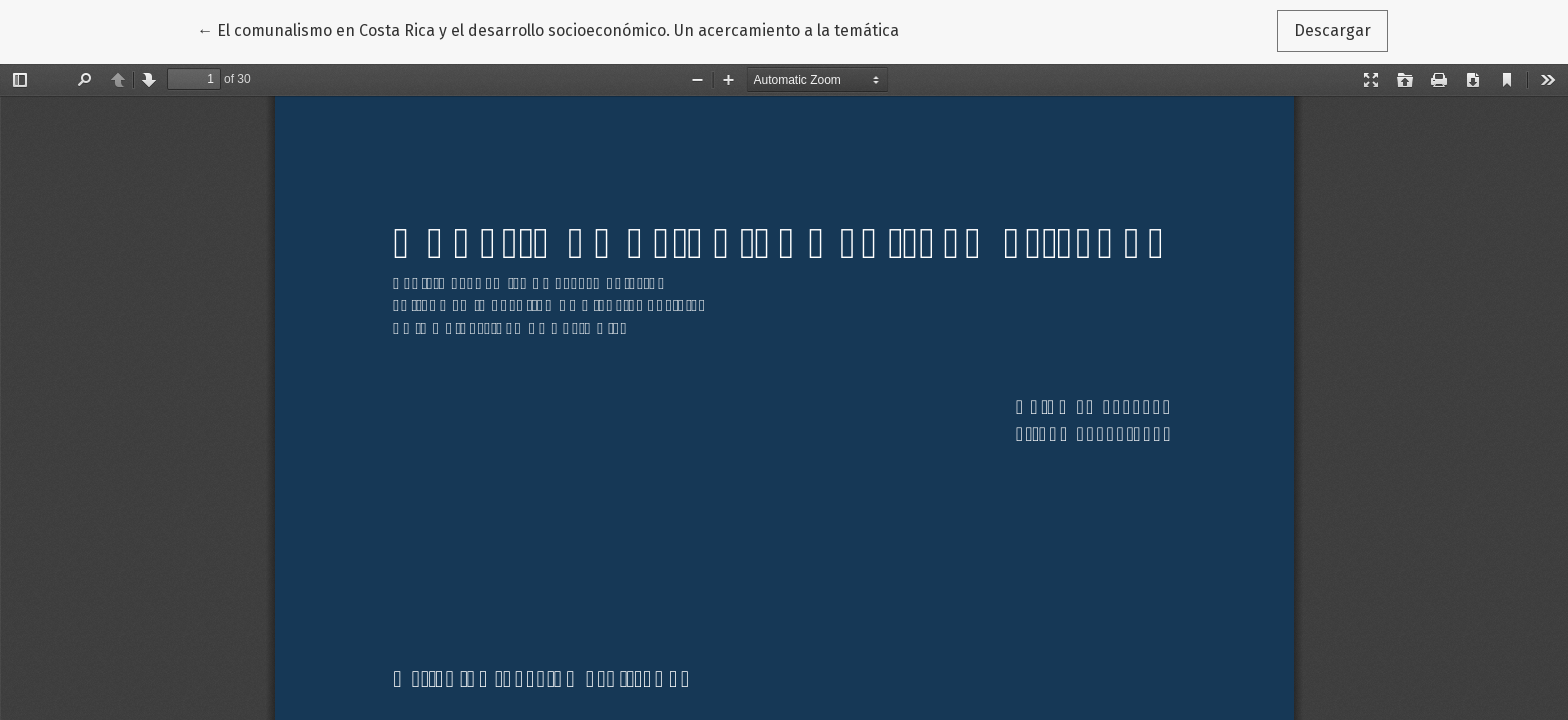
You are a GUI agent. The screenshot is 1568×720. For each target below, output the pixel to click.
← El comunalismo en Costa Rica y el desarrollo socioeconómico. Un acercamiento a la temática (548, 29)
